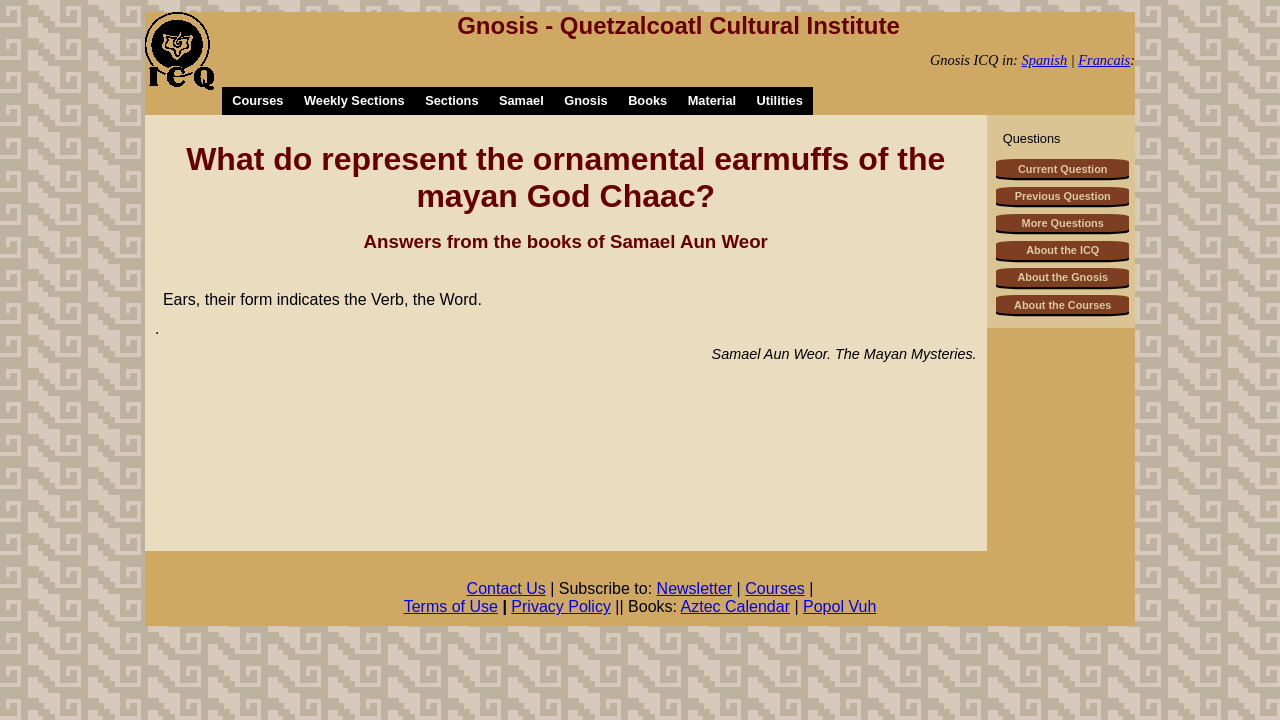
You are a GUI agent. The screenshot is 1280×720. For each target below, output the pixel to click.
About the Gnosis (1062, 277)
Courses (257, 100)
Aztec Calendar (735, 606)
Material (712, 100)
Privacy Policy (561, 606)
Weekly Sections (354, 100)
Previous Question (1063, 196)
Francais (1104, 60)
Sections (451, 100)
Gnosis (585, 100)
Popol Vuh (839, 606)
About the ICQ (1062, 250)
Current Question (1062, 169)
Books (647, 100)
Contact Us (506, 588)
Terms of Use (451, 606)
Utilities (780, 100)
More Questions (1063, 223)
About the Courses (1062, 305)
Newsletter (695, 588)
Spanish (1045, 60)
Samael (521, 100)
